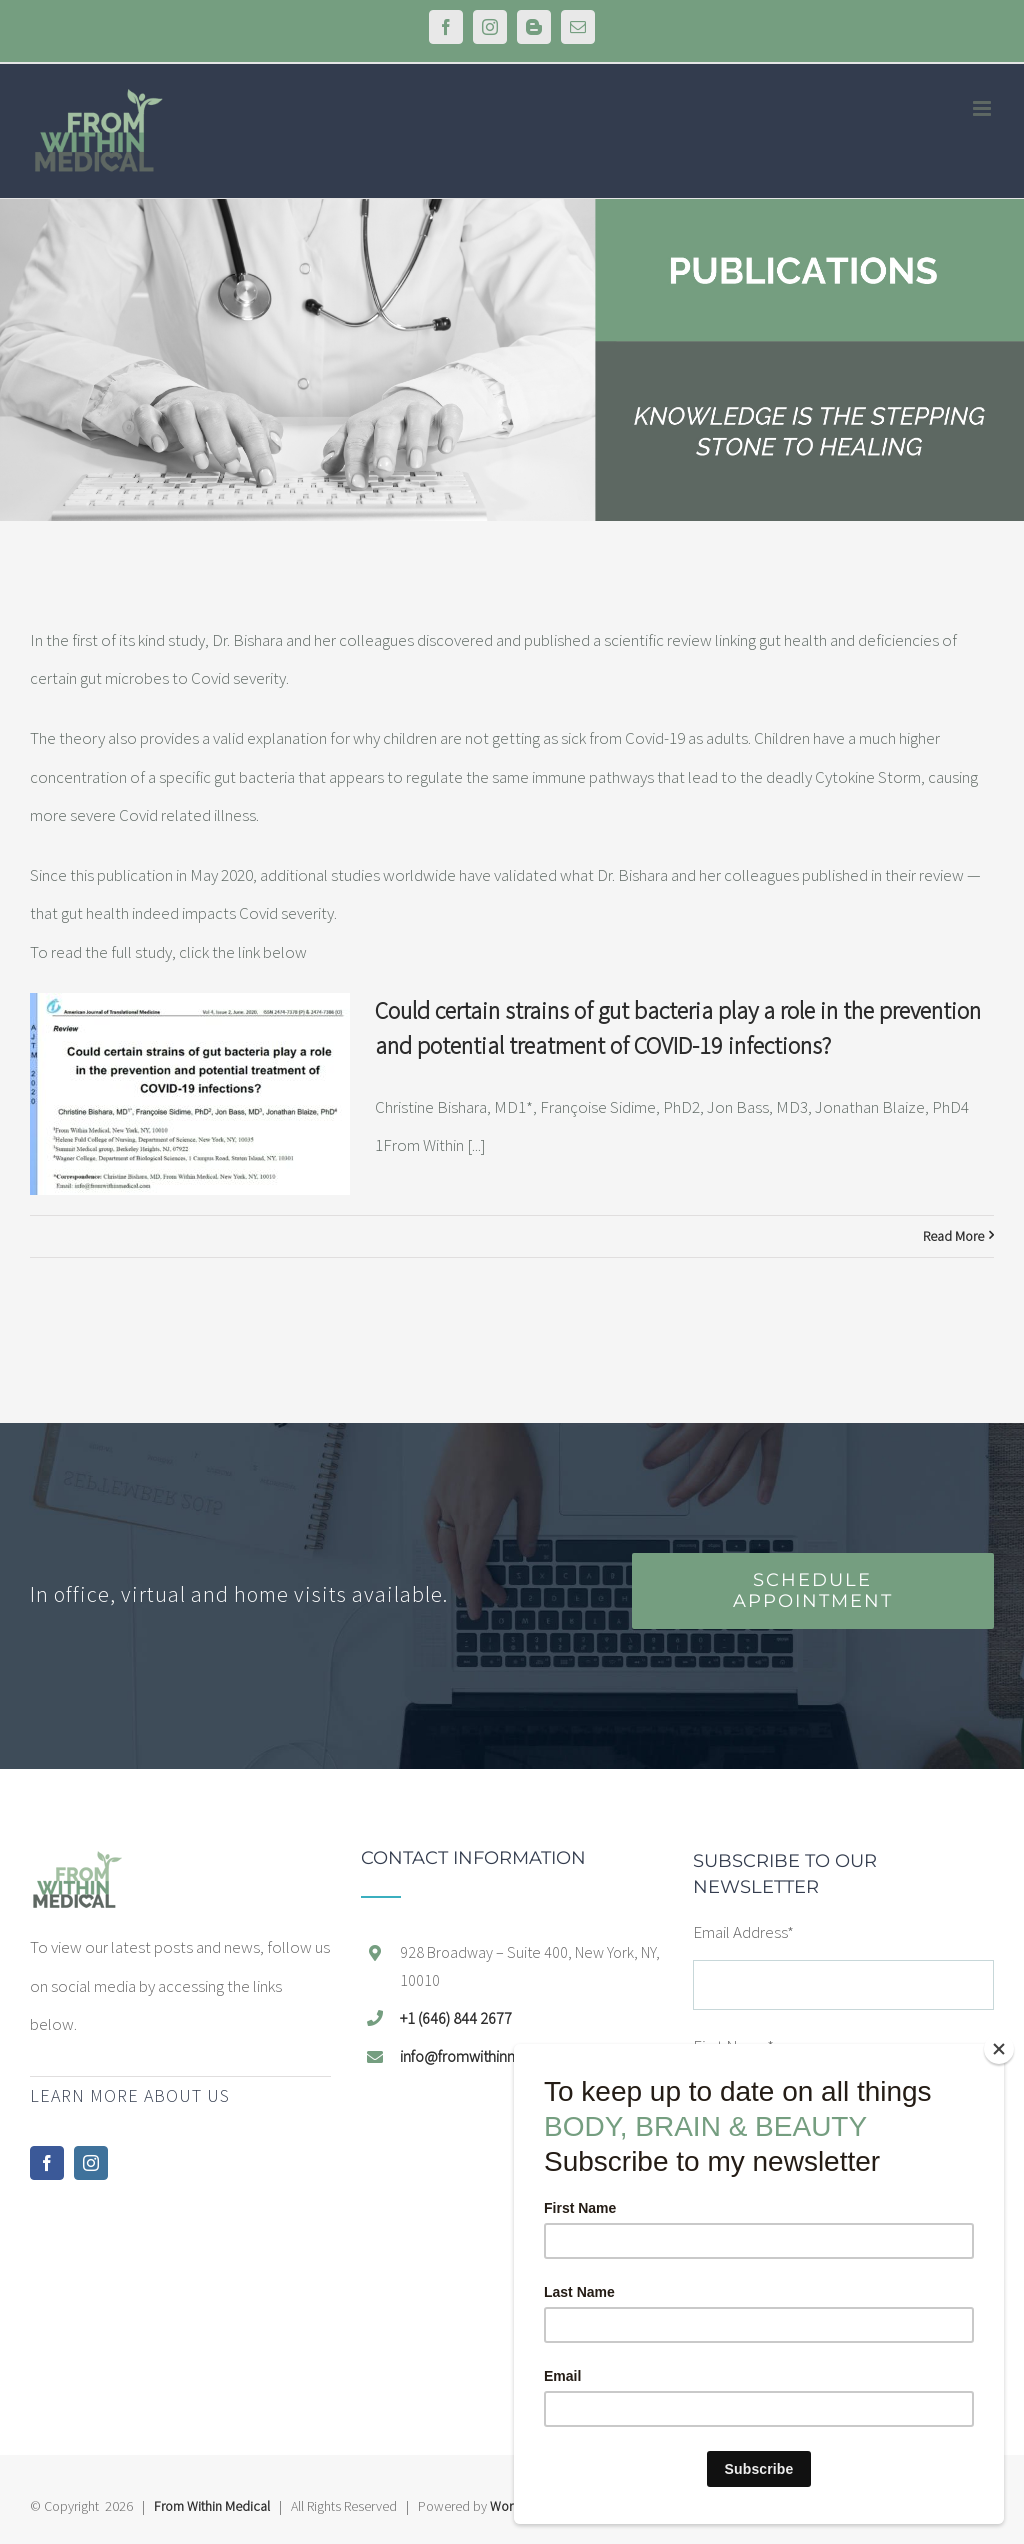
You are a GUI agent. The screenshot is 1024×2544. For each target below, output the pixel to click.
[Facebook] (47, 2163)
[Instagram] (91, 2163)
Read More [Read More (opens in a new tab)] (953, 1236)
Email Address (743, 1932)
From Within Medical (212, 2506)
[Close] (999, 2049)
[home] (77, 1868)
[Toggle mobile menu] (983, 108)
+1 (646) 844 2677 (456, 2018)
